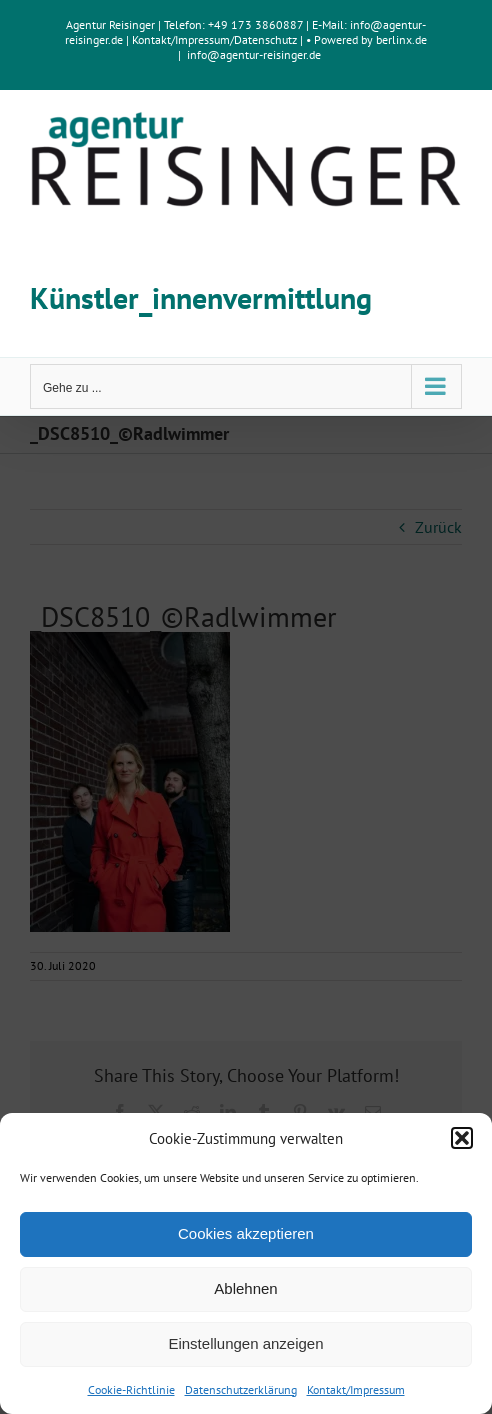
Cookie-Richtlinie (131, 1389)
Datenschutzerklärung (241, 1389)
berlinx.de (400, 39)
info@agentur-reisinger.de (254, 54)
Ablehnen (245, 1288)
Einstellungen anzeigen (245, 1343)
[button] (462, 1138)
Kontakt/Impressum (356, 1389)
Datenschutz (265, 39)
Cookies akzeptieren (246, 1233)
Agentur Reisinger (110, 24)
